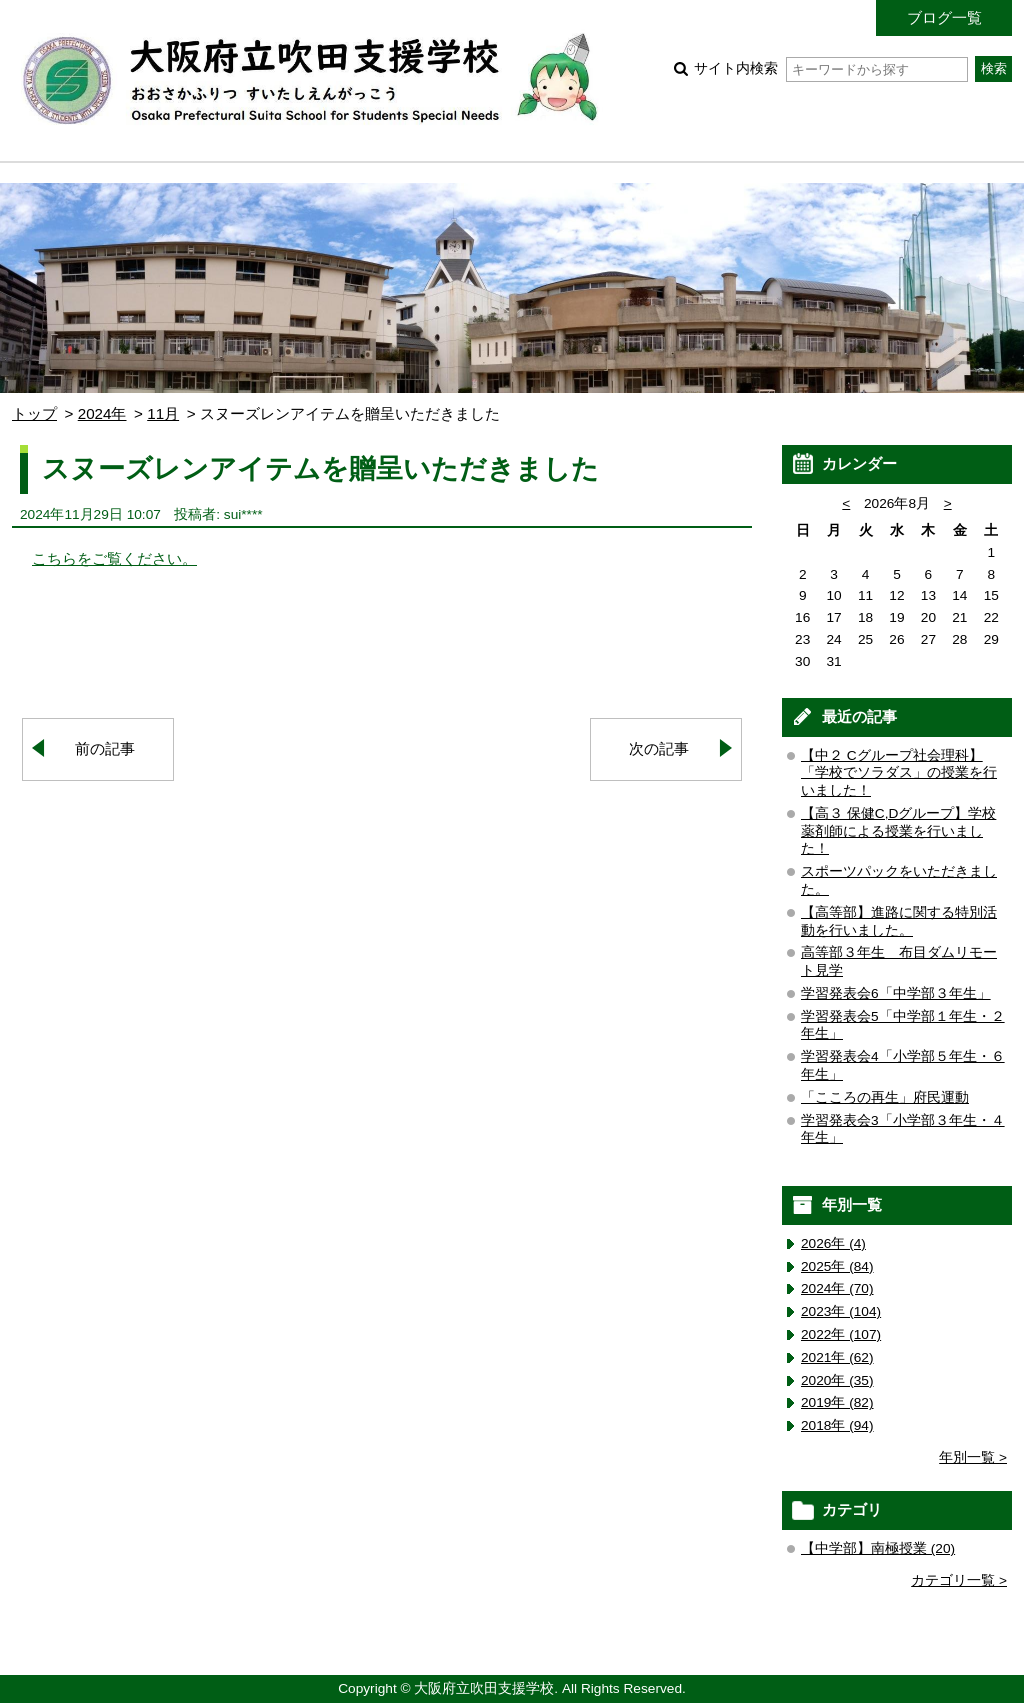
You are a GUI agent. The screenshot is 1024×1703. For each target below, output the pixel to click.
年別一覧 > (973, 1457)
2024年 (102, 413)
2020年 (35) (837, 1380)
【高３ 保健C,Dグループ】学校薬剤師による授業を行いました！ (898, 831)
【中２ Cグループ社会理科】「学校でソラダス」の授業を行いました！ (899, 773)
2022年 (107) (841, 1334)
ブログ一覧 (944, 17)
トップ (34, 413)
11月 (163, 413)
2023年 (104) (841, 1311)
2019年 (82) (837, 1402)
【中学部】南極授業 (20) (878, 1548)
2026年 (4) (833, 1243)
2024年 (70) (837, 1288)
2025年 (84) (837, 1266)
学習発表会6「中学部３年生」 (896, 993)
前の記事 (105, 748)
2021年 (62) (837, 1357)
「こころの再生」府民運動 (885, 1097)
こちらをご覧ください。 (114, 558)
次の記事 (659, 748)
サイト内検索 (830, 68)
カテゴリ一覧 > (959, 1580)
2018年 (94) (837, 1425)
